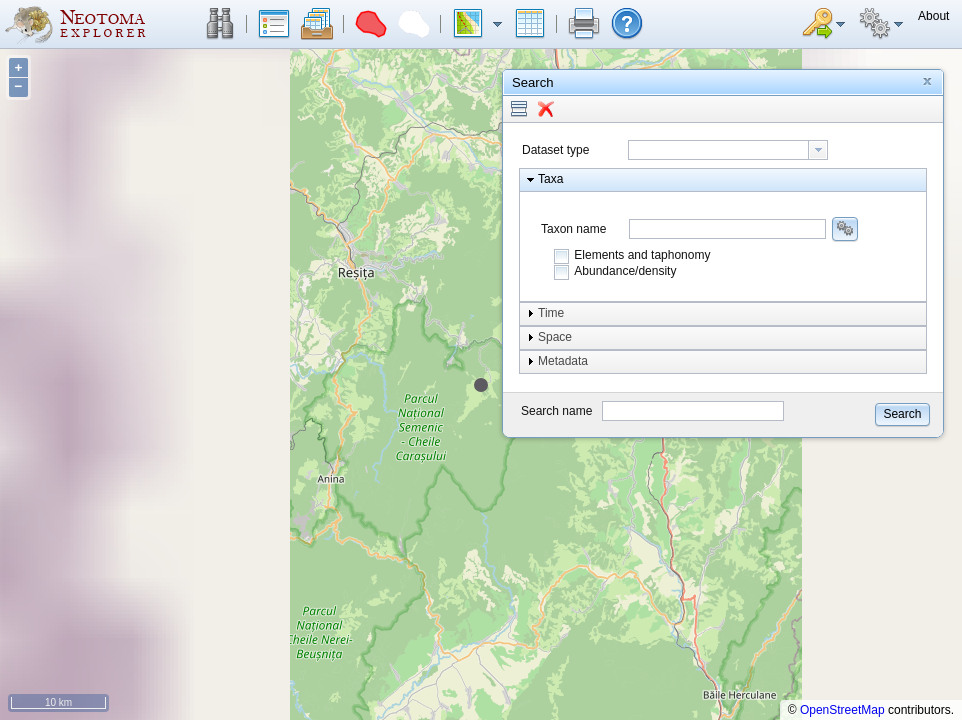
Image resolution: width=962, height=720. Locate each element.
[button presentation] (818, 150)
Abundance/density (625, 271)
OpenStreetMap (842, 710)
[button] (220, 24)
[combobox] (728, 150)
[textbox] (718, 150)
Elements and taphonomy (642, 255)
